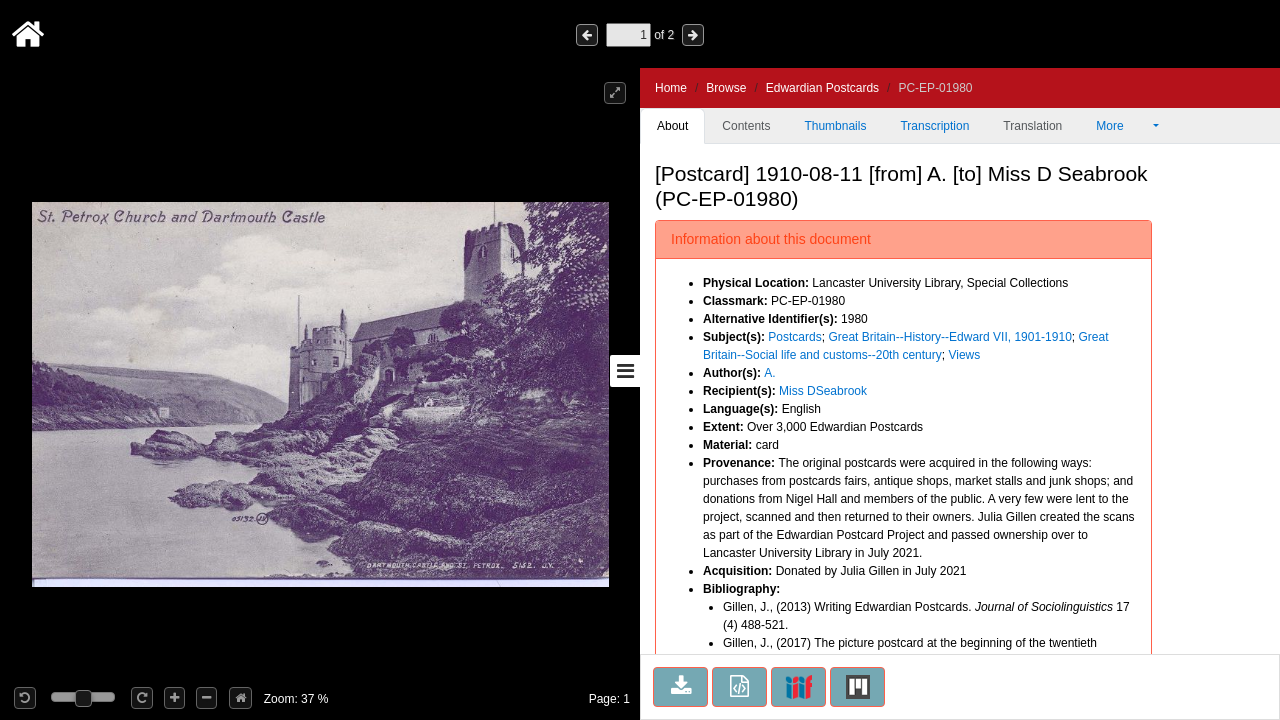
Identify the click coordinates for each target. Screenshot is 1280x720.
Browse (726, 88)
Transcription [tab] (934, 126)
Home (671, 88)
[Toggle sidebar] (625, 371)
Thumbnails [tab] (835, 126)
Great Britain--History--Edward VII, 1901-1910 (949, 337)
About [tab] (672, 126)
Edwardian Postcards (822, 88)
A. (769, 373)
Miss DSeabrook (823, 391)
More (1123, 126)
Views (964, 355)
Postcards (794, 337)
